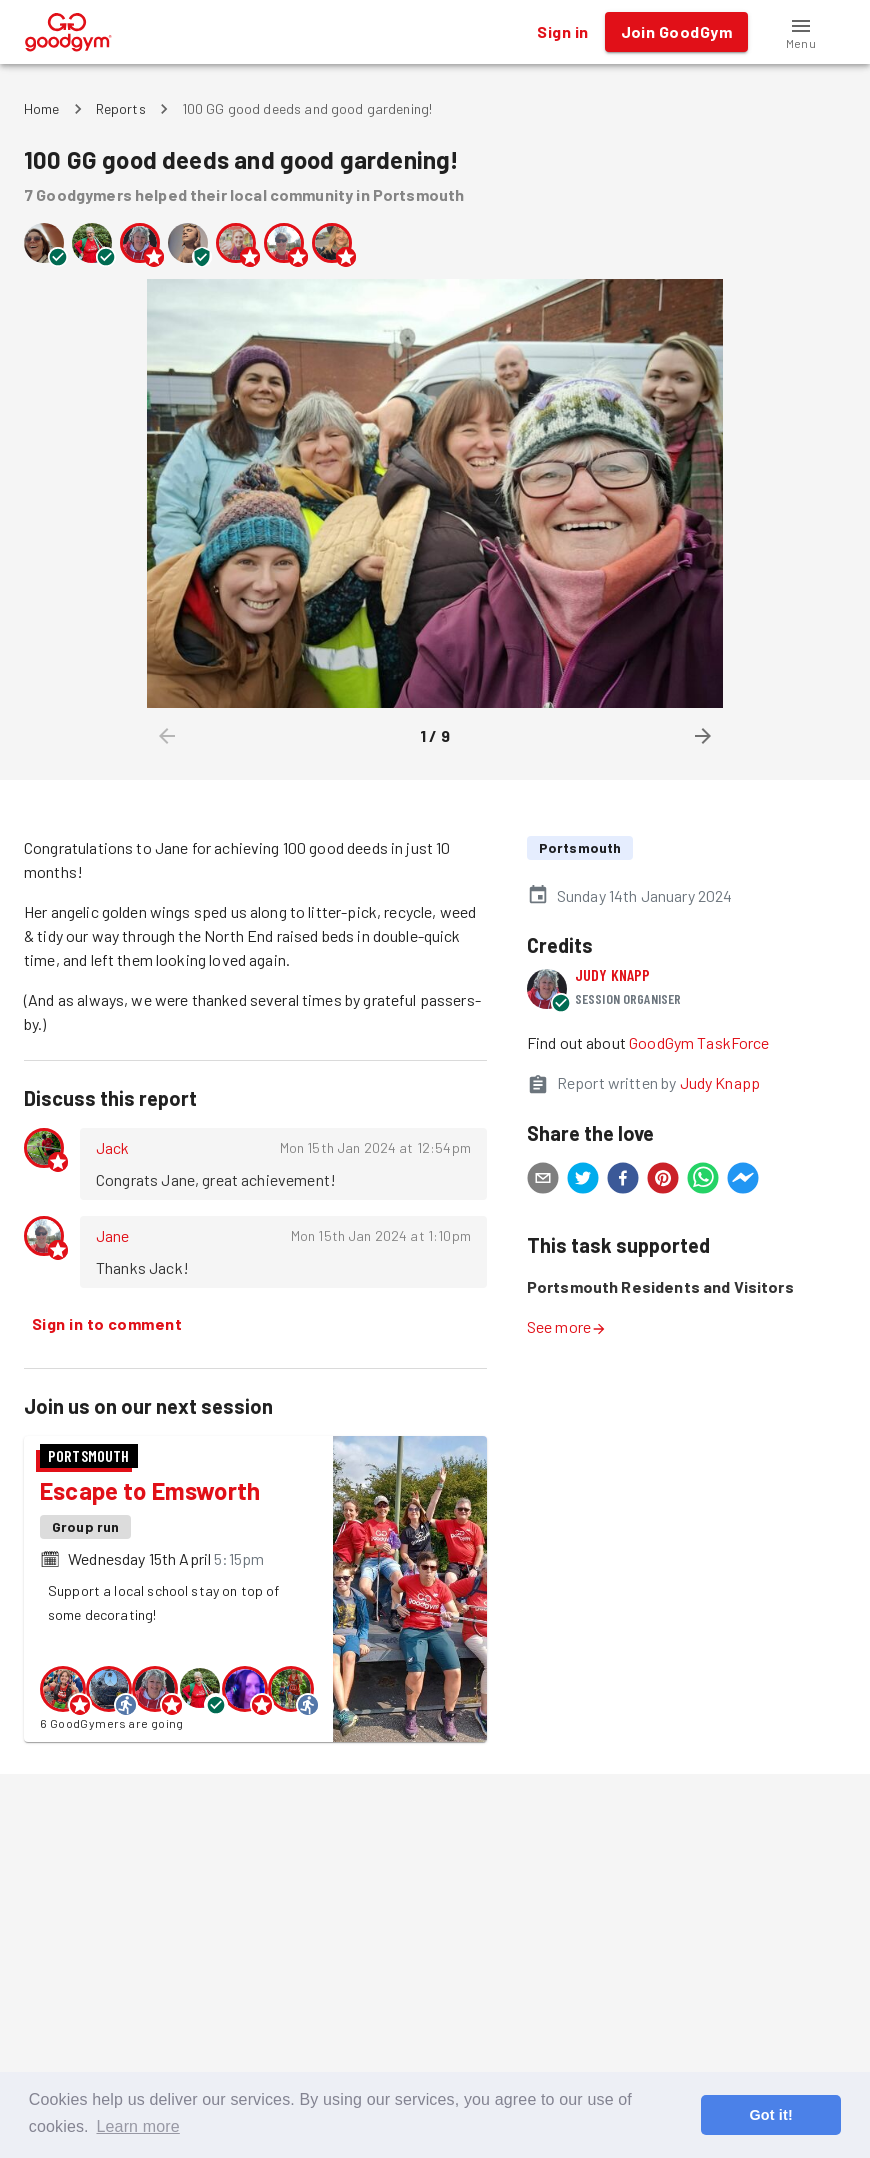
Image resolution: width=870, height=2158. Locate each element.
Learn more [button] (137, 2126)
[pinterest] (663, 1181)
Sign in (562, 32)
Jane (113, 1235)
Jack (113, 1147)
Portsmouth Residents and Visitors (660, 1286)
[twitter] (583, 1181)
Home (42, 108)
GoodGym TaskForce (699, 1042)
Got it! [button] (770, 2115)
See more (567, 1326)
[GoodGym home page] (68, 29)
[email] (543, 1181)
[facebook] (623, 1181)
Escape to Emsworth (150, 1490)
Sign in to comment (107, 1324)
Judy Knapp (613, 974)
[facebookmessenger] (743, 1181)
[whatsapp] (703, 1181)
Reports (121, 108)
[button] (801, 32)
